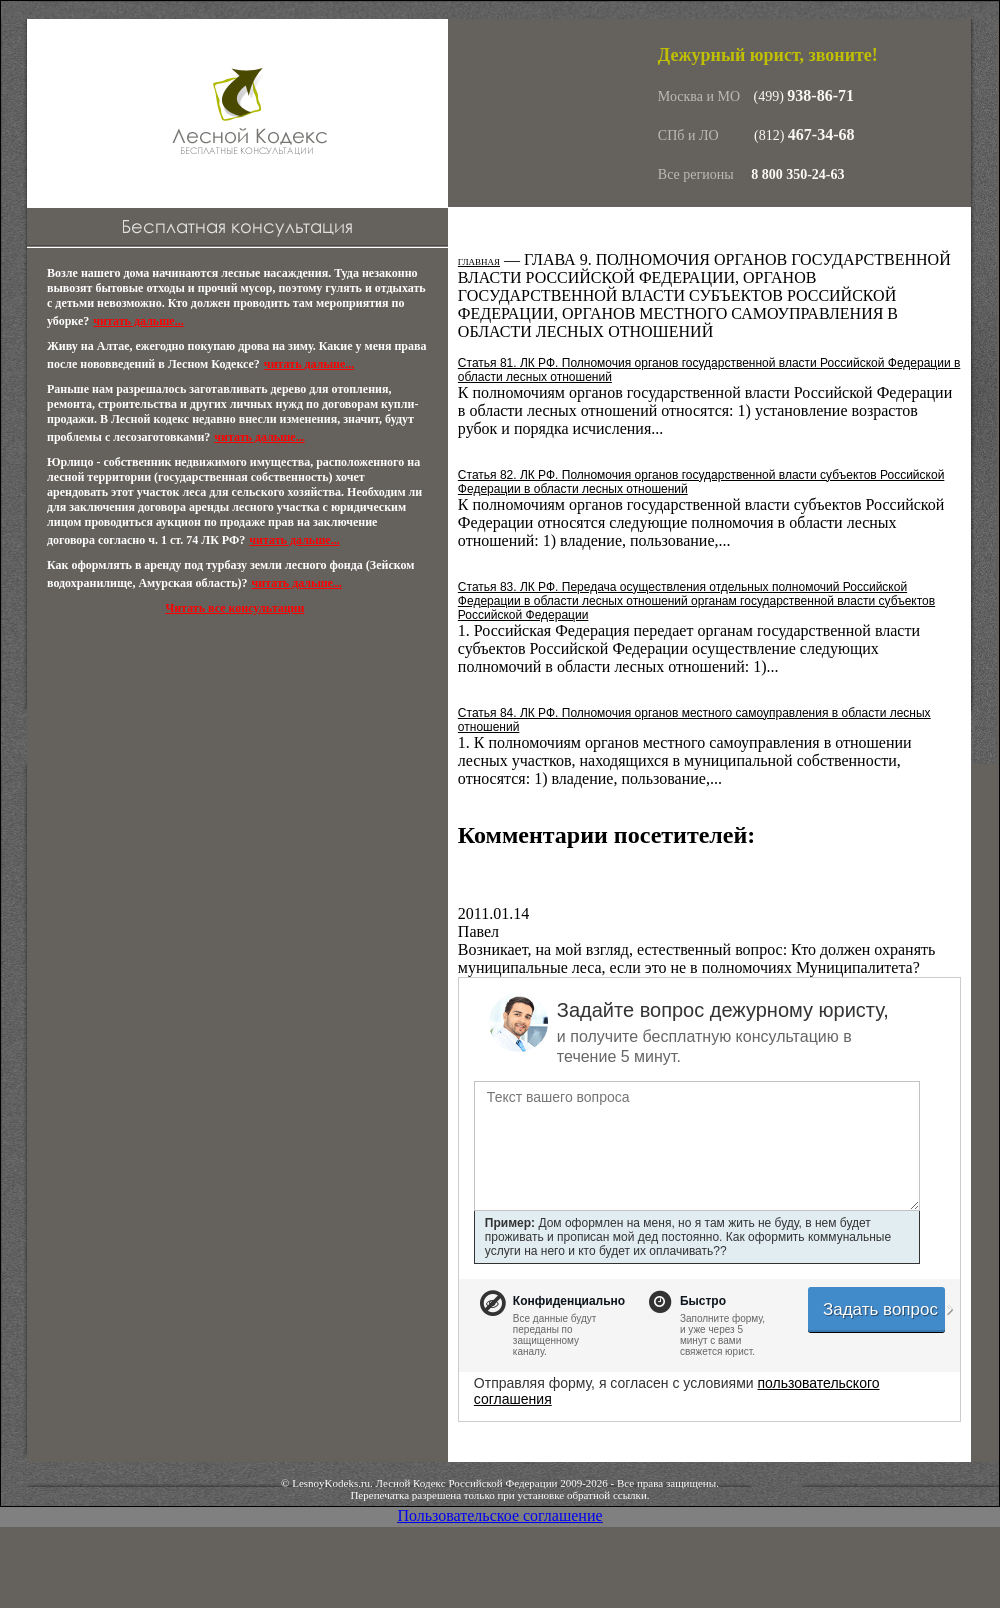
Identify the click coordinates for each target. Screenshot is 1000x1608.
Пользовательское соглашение (499, 1515)
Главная (479, 262)
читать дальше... (138, 321)
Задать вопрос (884, 1309)
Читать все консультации (234, 608)
